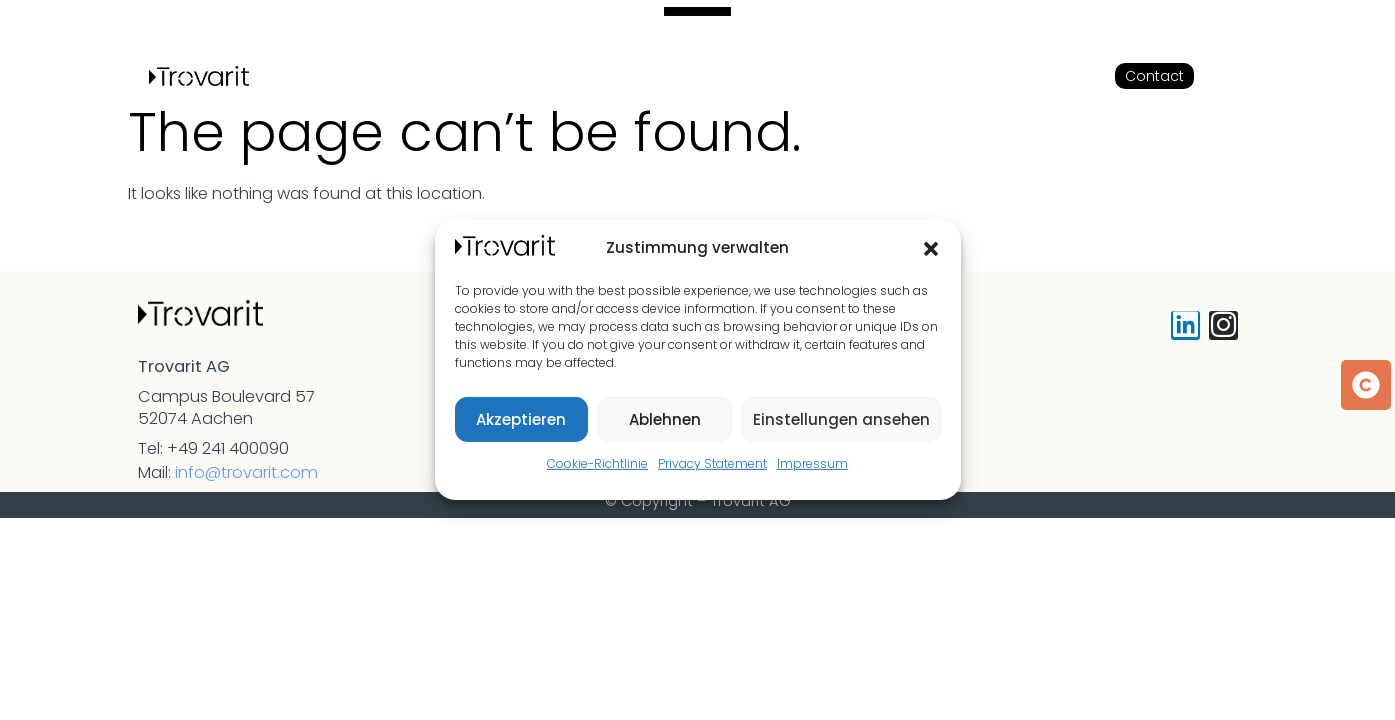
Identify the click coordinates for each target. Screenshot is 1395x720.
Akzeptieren (521, 419)
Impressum (812, 463)
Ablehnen (665, 419)
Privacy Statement (712, 463)
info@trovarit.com (246, 472)
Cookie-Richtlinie (597, 463)
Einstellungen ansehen (841, 419)
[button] (931, 249)
